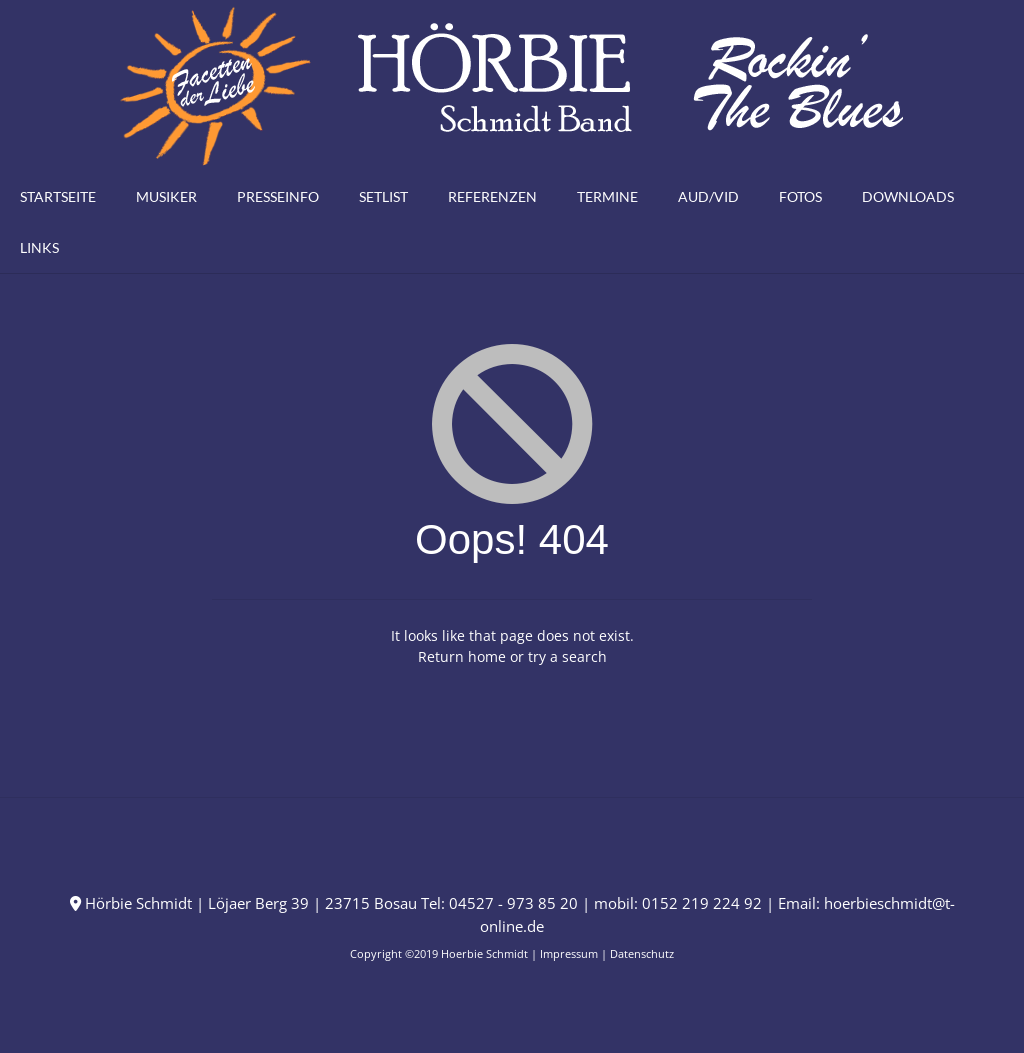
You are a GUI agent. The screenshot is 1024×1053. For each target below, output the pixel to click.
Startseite (58, 196)
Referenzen (492, 196)
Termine (607, 196)
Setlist (383, 196)
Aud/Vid (708, 196)
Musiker (166, 196)
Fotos (800, 196)
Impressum (569, 953)
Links (39, 247)
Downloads (908, 196)
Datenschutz (642, 953)
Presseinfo (278, 196)
